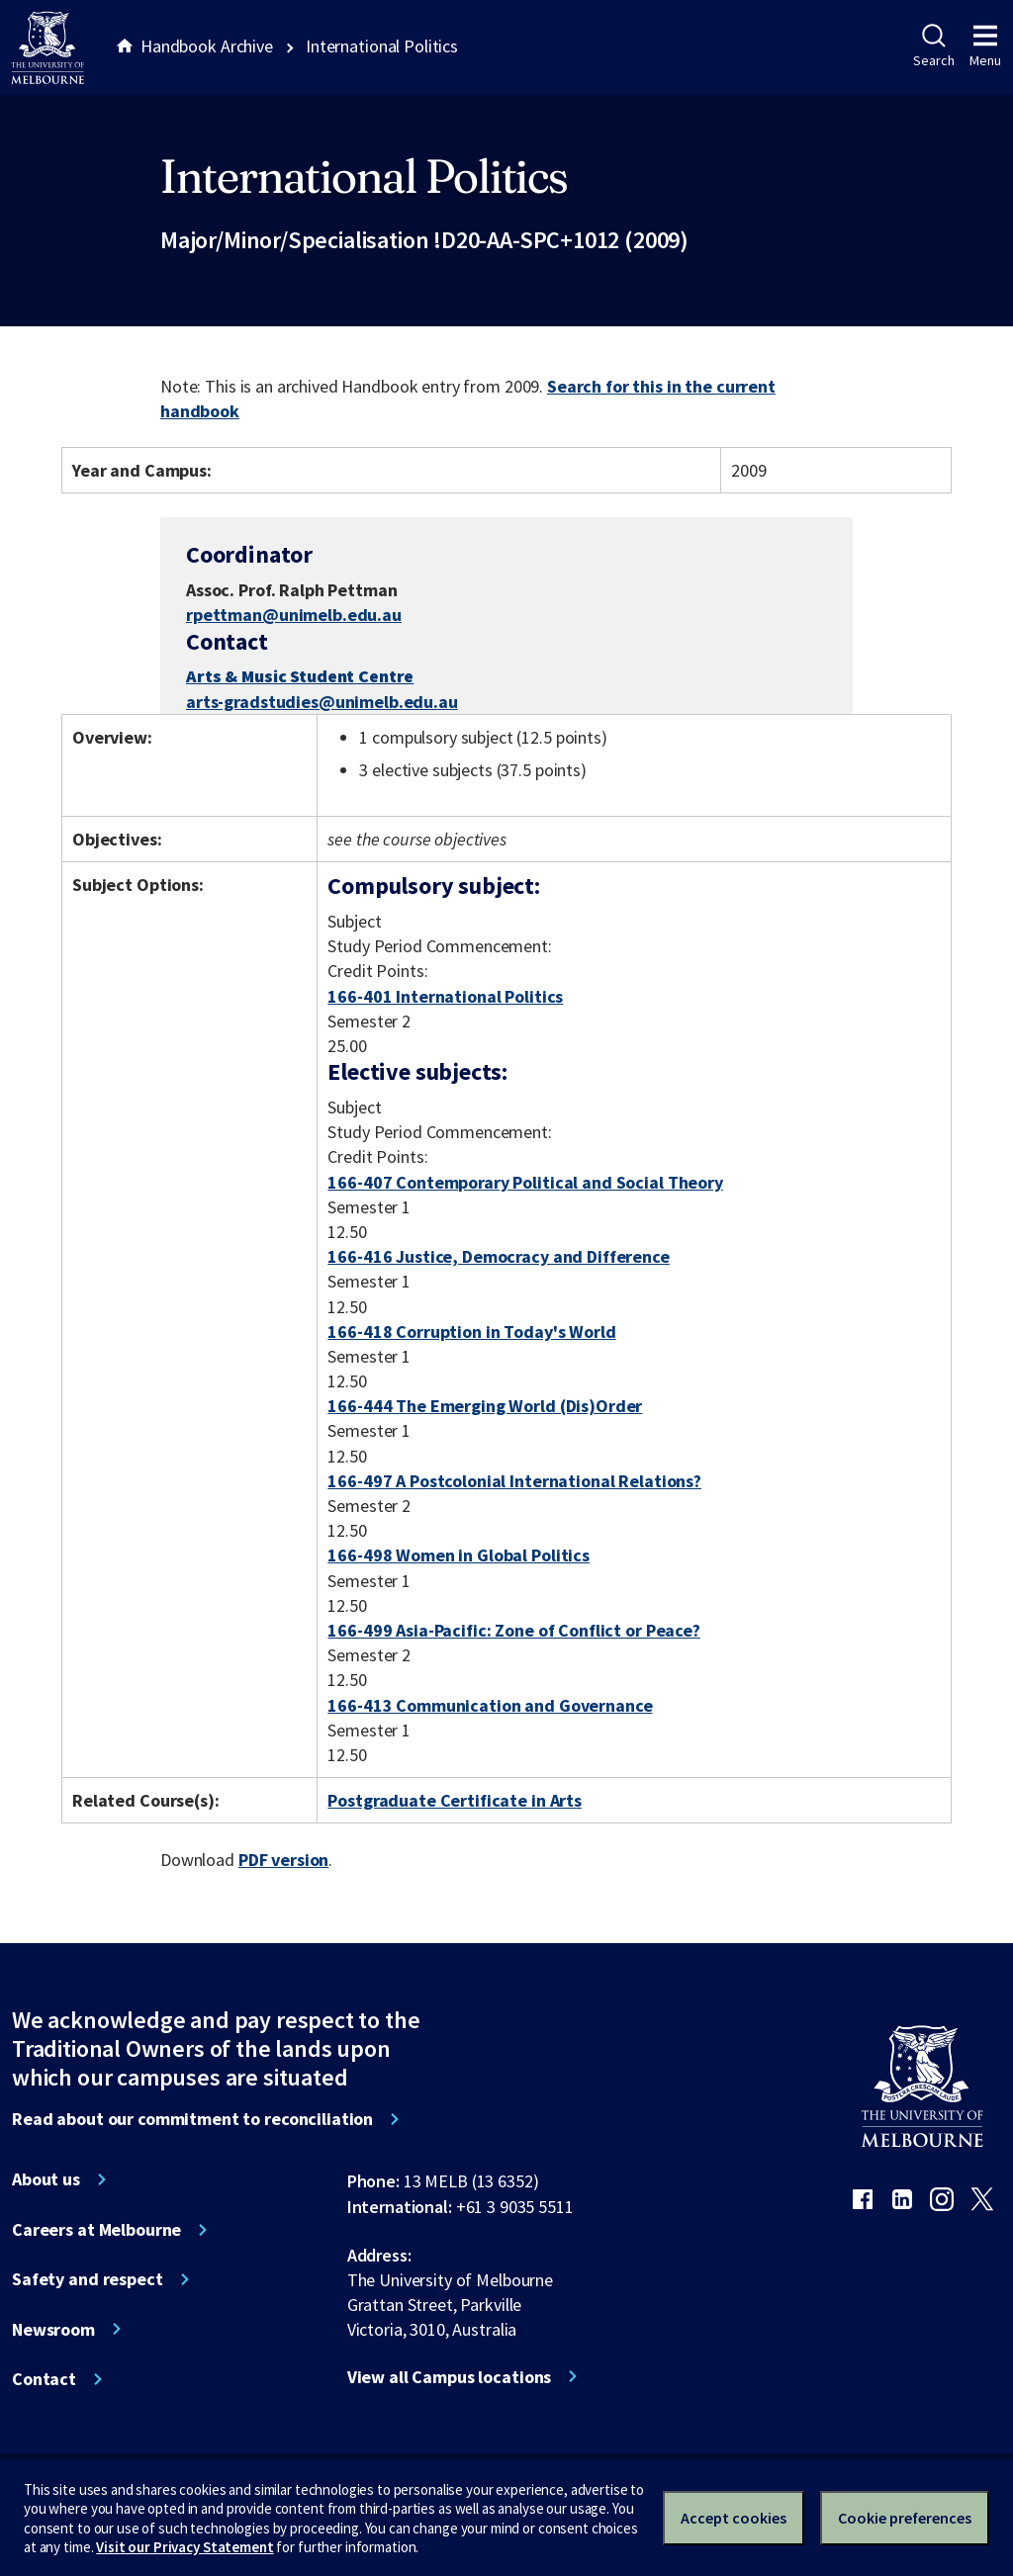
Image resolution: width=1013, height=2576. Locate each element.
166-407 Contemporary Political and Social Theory (525, 1182)
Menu (985, 46)
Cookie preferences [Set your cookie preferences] (904, 2518)
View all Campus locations (449, 2377)
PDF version (283, 1859)
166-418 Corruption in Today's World (471, 1331)
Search (933, 46)
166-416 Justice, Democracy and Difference (498, 1256)
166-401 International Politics (445, 996)
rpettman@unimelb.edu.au (294, 615)
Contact (44, 2379)
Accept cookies (733, 2518)
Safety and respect (87, 2279)
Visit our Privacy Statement (184, 2546)
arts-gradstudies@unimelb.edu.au (322, 702)
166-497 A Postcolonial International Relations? (514, 1480)
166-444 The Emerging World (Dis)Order (484, 1405)
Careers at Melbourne (96, 2230)
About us (46, 2179)
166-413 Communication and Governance (489, 1705)
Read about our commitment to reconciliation (192, 2119)
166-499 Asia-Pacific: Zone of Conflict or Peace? (513, 1630)
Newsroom (53, 2330)
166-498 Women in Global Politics (458, 1555)
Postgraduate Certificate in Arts (454, 1800)
